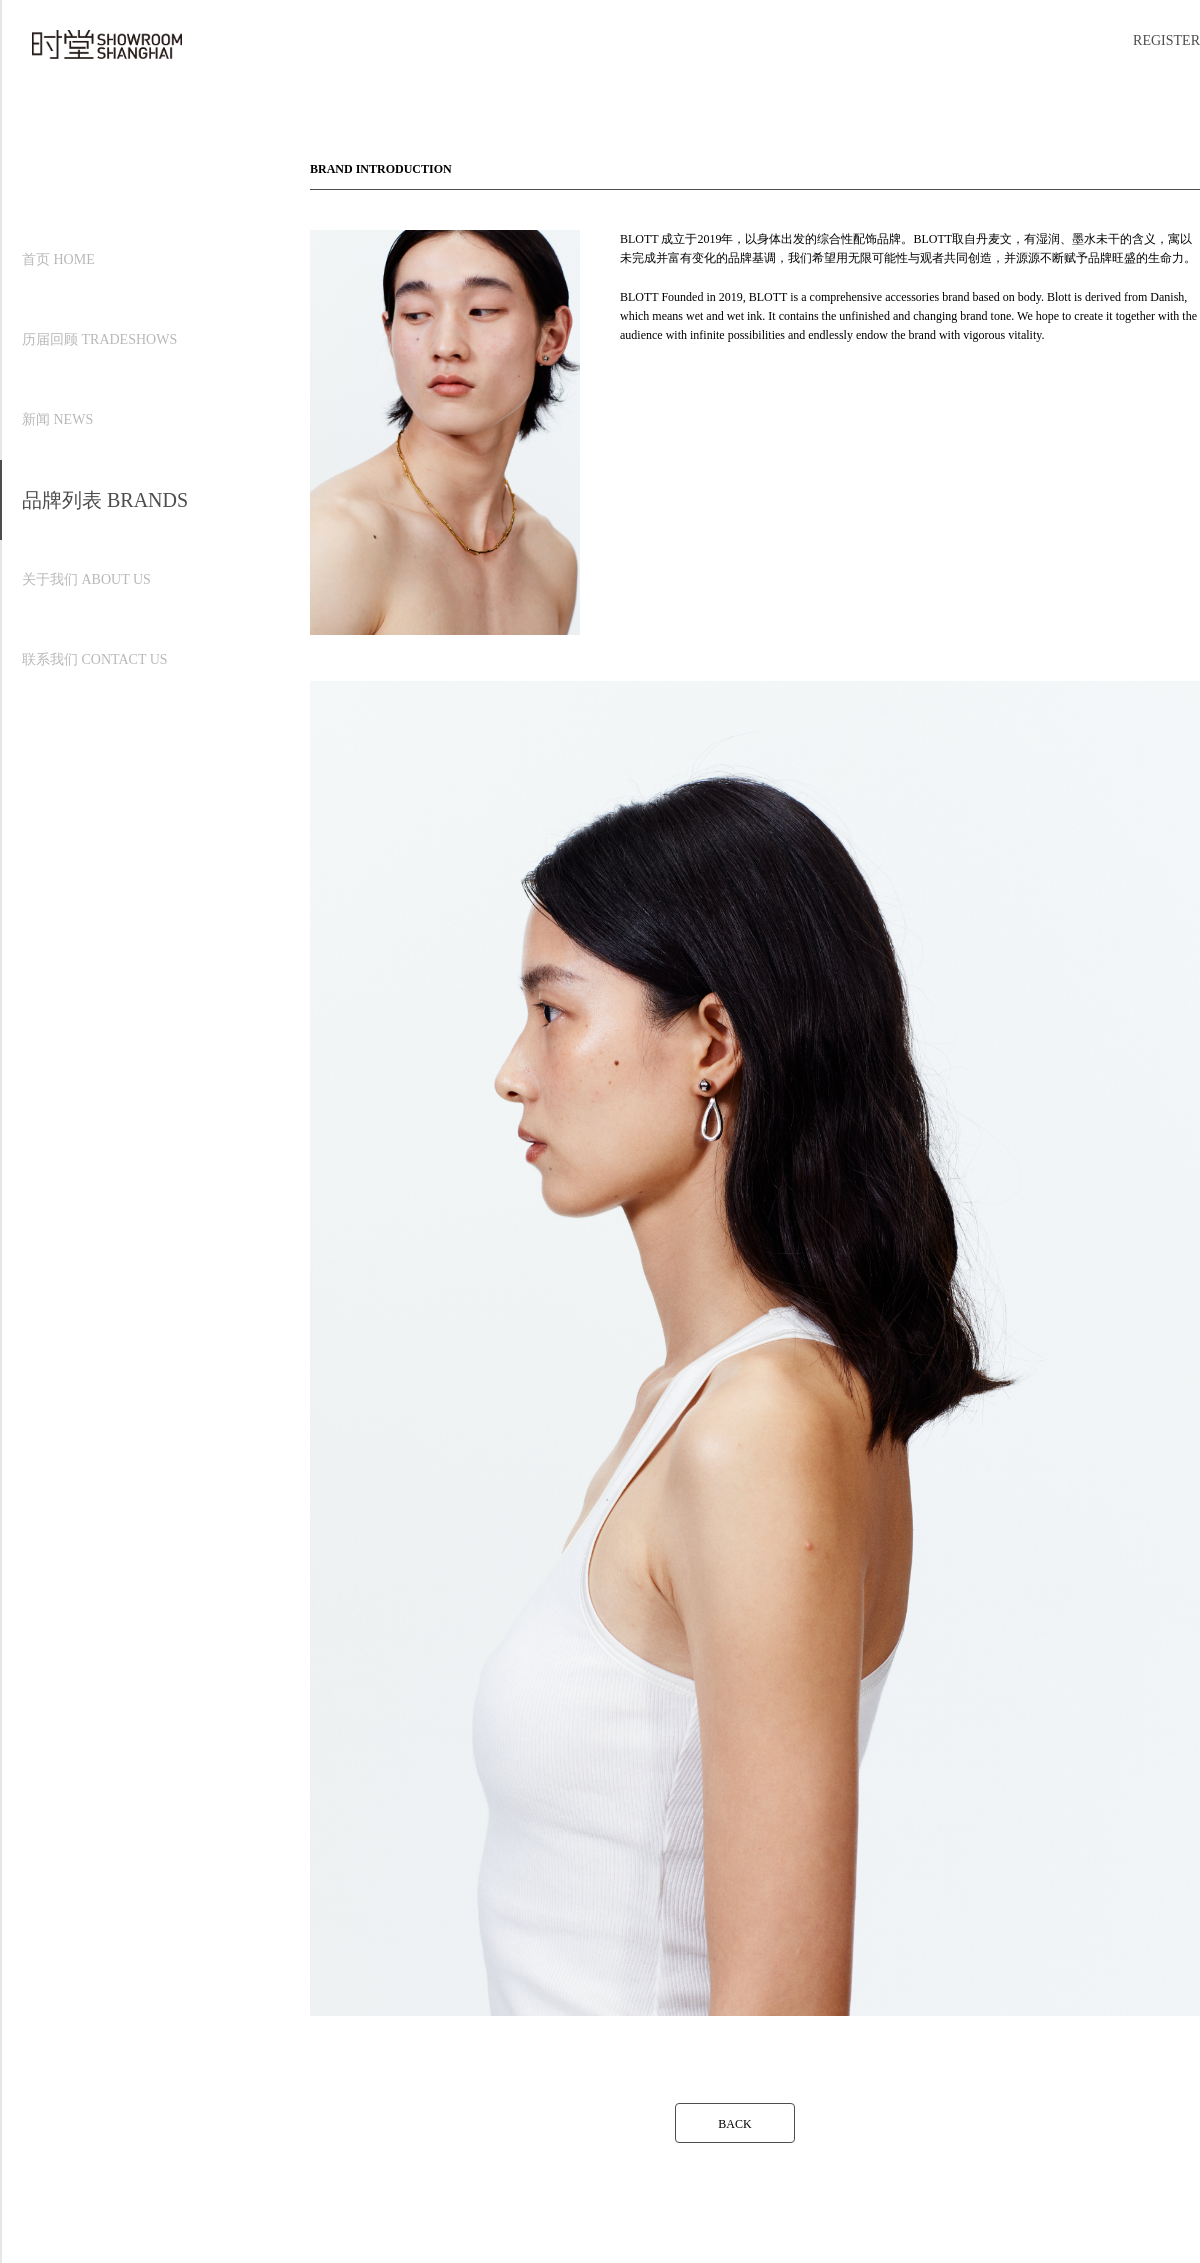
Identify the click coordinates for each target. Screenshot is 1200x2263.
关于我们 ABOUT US (86, 579)
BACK (734, 2124)
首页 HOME (58, 259)
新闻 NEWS (57, 419)
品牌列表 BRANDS (105, 500)
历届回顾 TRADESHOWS (99, 339)
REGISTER (1166, 40)
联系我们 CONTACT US (95, 659)
